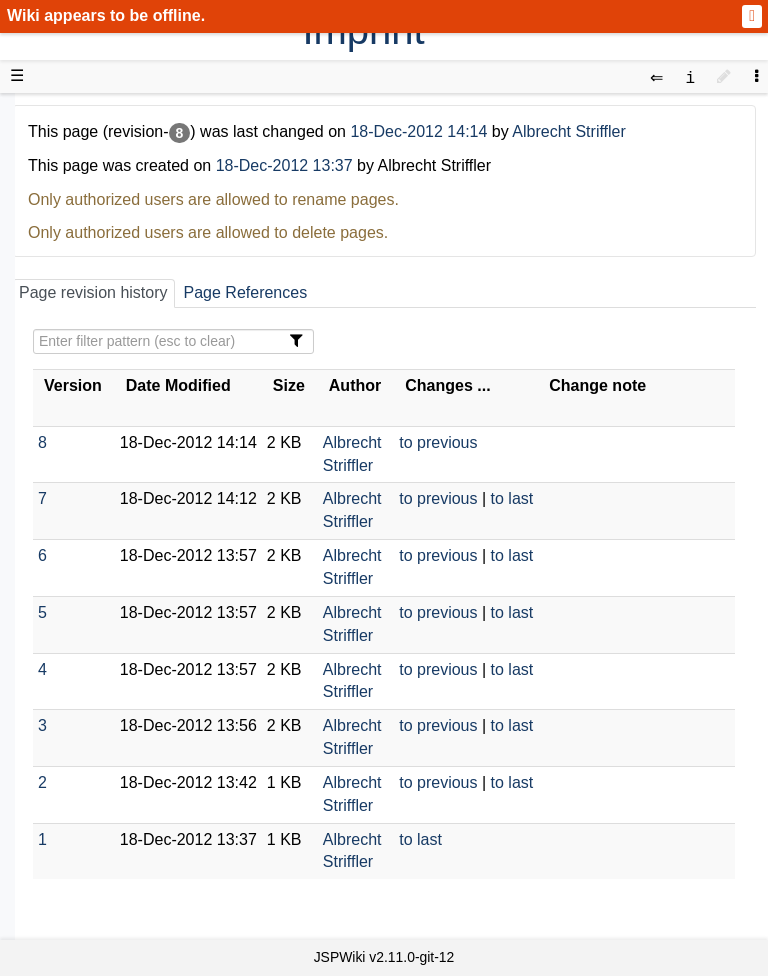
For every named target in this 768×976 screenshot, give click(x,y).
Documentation (109, 308)
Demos (80, 353)
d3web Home (64, 115)
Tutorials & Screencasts (139, 285)
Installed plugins (112, 739)
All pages (88, 694)
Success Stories (112, 194)
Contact (82, 762)
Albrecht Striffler (569, 131)
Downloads (94, 172)
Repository (93, 535)
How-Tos (86, 444)
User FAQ (90, 331)
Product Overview (118, 149)
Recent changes (113, 716)
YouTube (86, 626)
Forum (78, 603)
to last (512, 498)
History (80, 217)
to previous (438, 442)
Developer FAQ (109, 467)
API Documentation (124, 490)
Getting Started (109, 421)
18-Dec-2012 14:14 (420, 131)
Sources (84, 513)
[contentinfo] (690, 76)
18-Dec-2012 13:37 (284, 165)
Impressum (162, 762)
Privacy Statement (120, 785)
